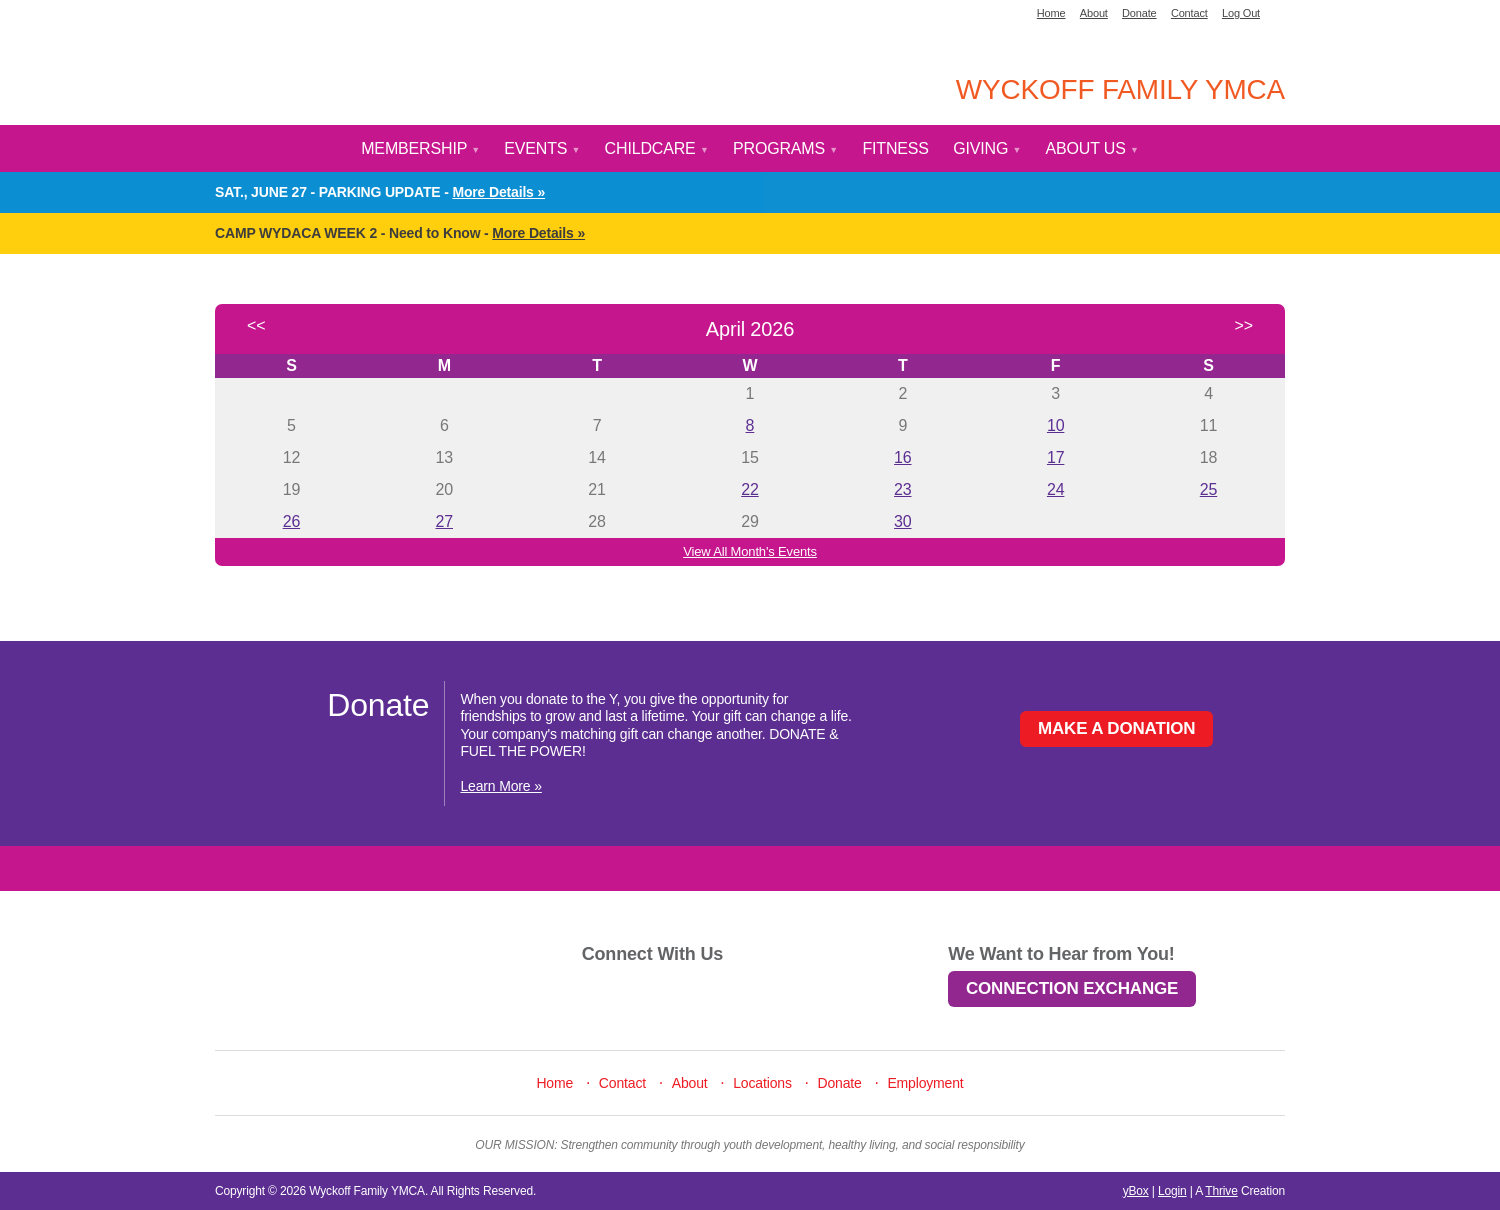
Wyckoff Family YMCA (1120, 89)
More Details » (498, 192)
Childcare (657, 148)
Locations (762, 1083)
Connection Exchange (1072, 988)
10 (1055, 425)
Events (542, 148)
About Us (1092, 148)
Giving (987, 148)
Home (1051, 13)
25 (1208, 489)
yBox (1136, 1191)
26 (291, 521)
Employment (925, 1083)
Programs (785, 148)
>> (1244, 325)
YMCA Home (337, 75)
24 (1055, 489)
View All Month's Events (750, 551)
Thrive (1221, 1191)
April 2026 (750, 329)
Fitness (895, 148)
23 (902, 489)
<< (256, 325)
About (1094, 13)
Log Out (1241, 13)
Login (1172, 1191)
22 (749, 489)
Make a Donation (1117, 728)
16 (902, 457)
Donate (1139, 13)
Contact (1189, 13)
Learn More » (500, 786)
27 (444, 521)
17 (1055, 457)
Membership (420, 148)
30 (902, 521)
